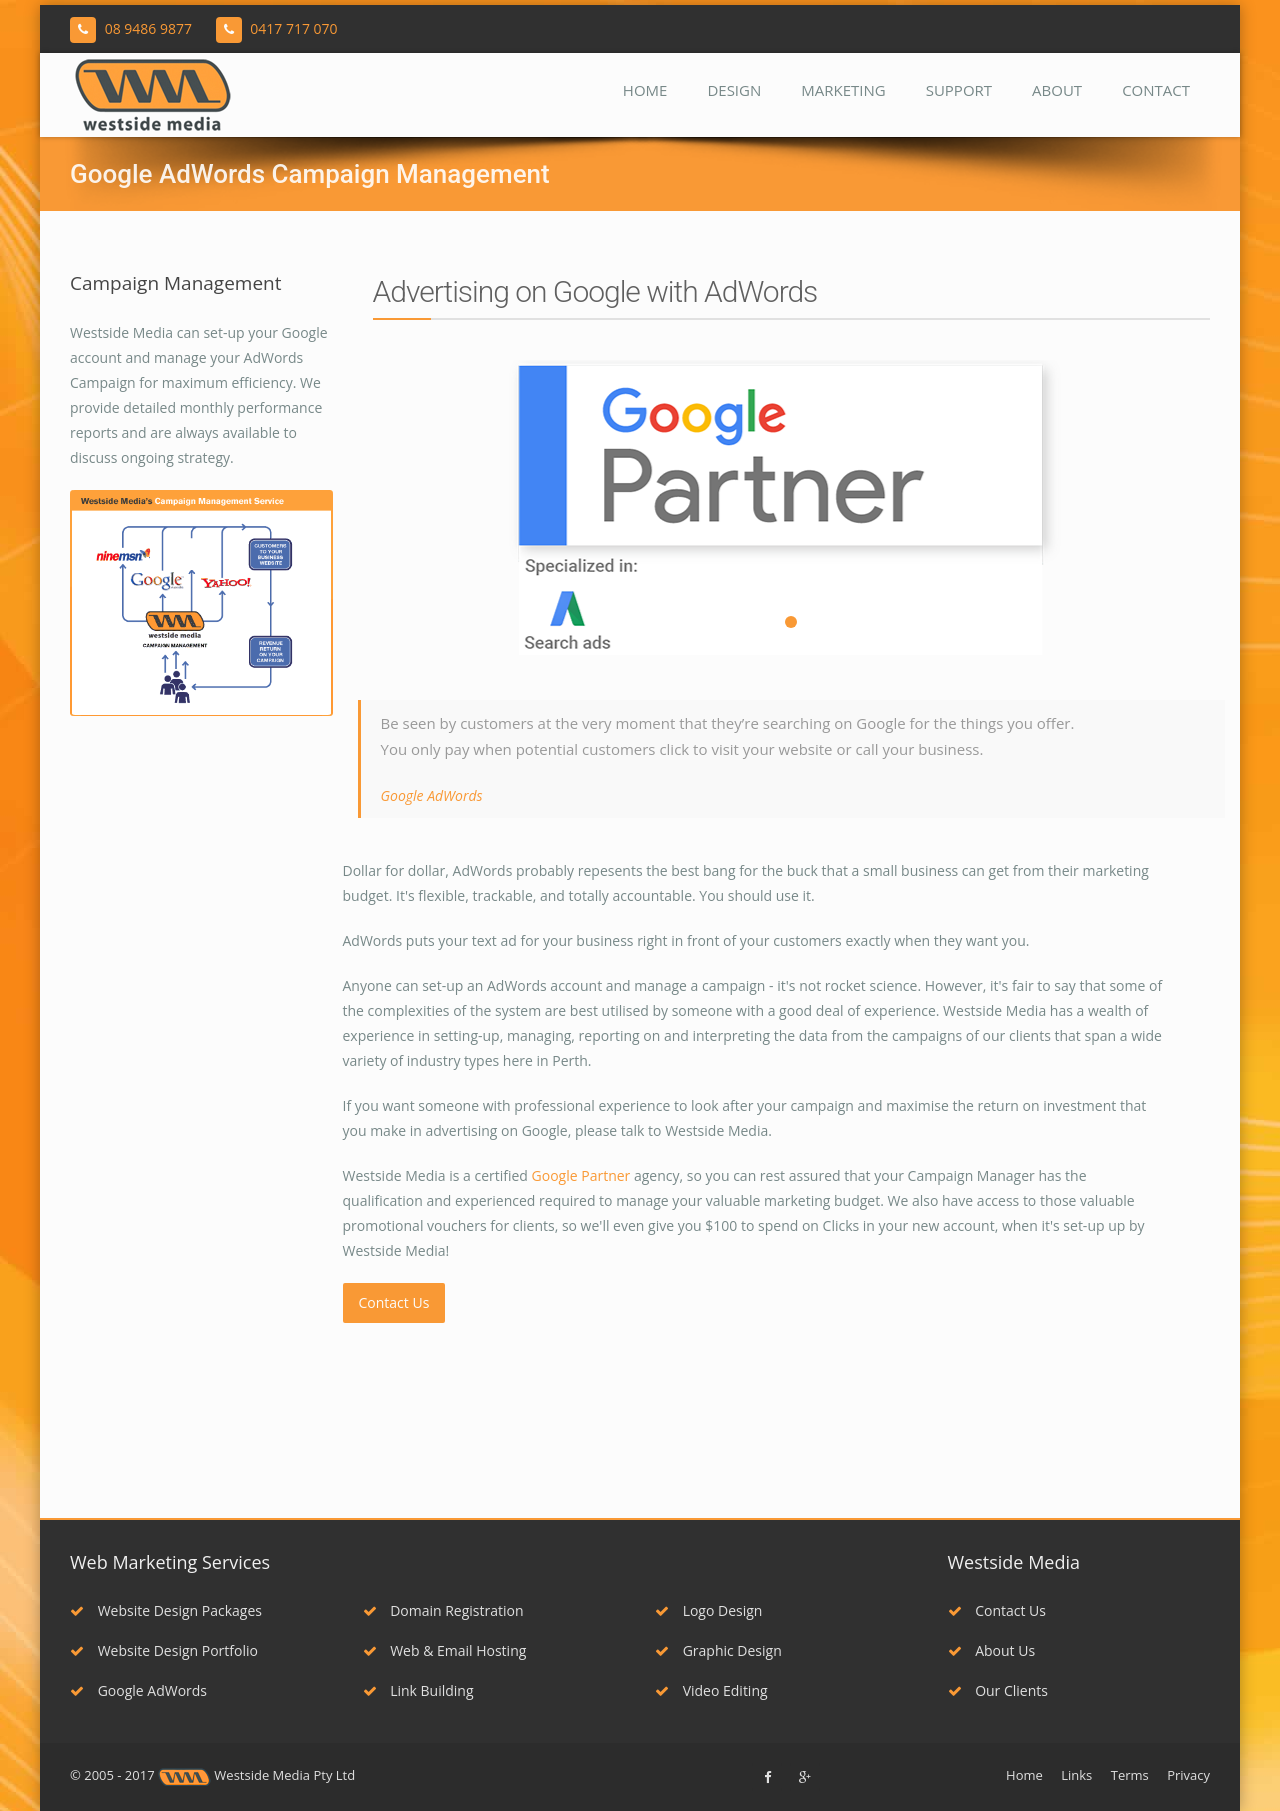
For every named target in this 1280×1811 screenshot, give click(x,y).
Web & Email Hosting (445, 1650)
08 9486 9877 (148, 28)
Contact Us (394, 1302)
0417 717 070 (293, 28)
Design (734, 90)
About (1057, 90)
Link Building (418, 1690)
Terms (1130, 1775)
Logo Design (708, 1610)
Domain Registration (443, 1610)
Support (959, 90)
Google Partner (581, 1175)
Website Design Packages (166, 1610)
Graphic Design (718, 1650)
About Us (992, 1650)
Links (1076, 1775)
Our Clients (998, 1690)
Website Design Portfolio (164, 1650)
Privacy (1188, 1775)
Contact (1156, 90)
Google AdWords (138, 1690)
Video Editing (711, 1690)
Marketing (843, 90)
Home (645, 90)
